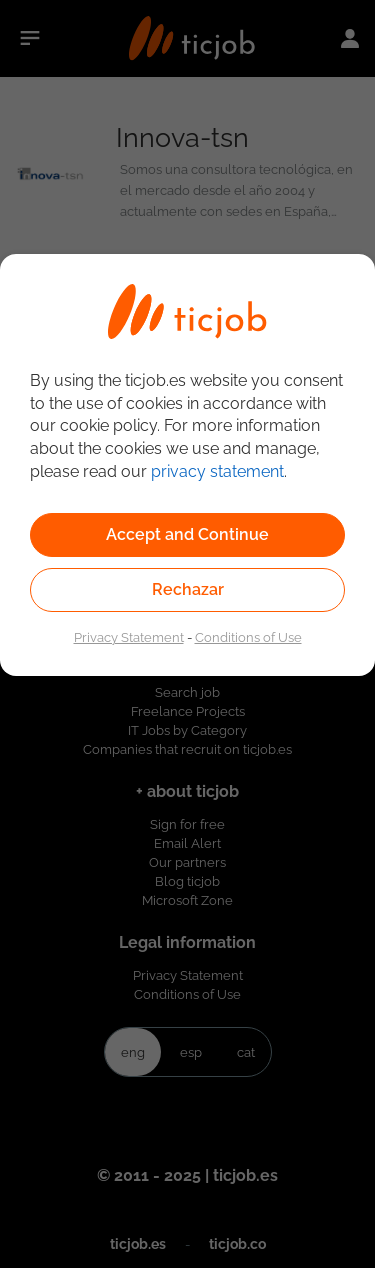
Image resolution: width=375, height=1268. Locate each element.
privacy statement (217, 471)
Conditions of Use (248, 637)
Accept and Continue (187, 534)
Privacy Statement (129, 637)
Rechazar (188, 589)
